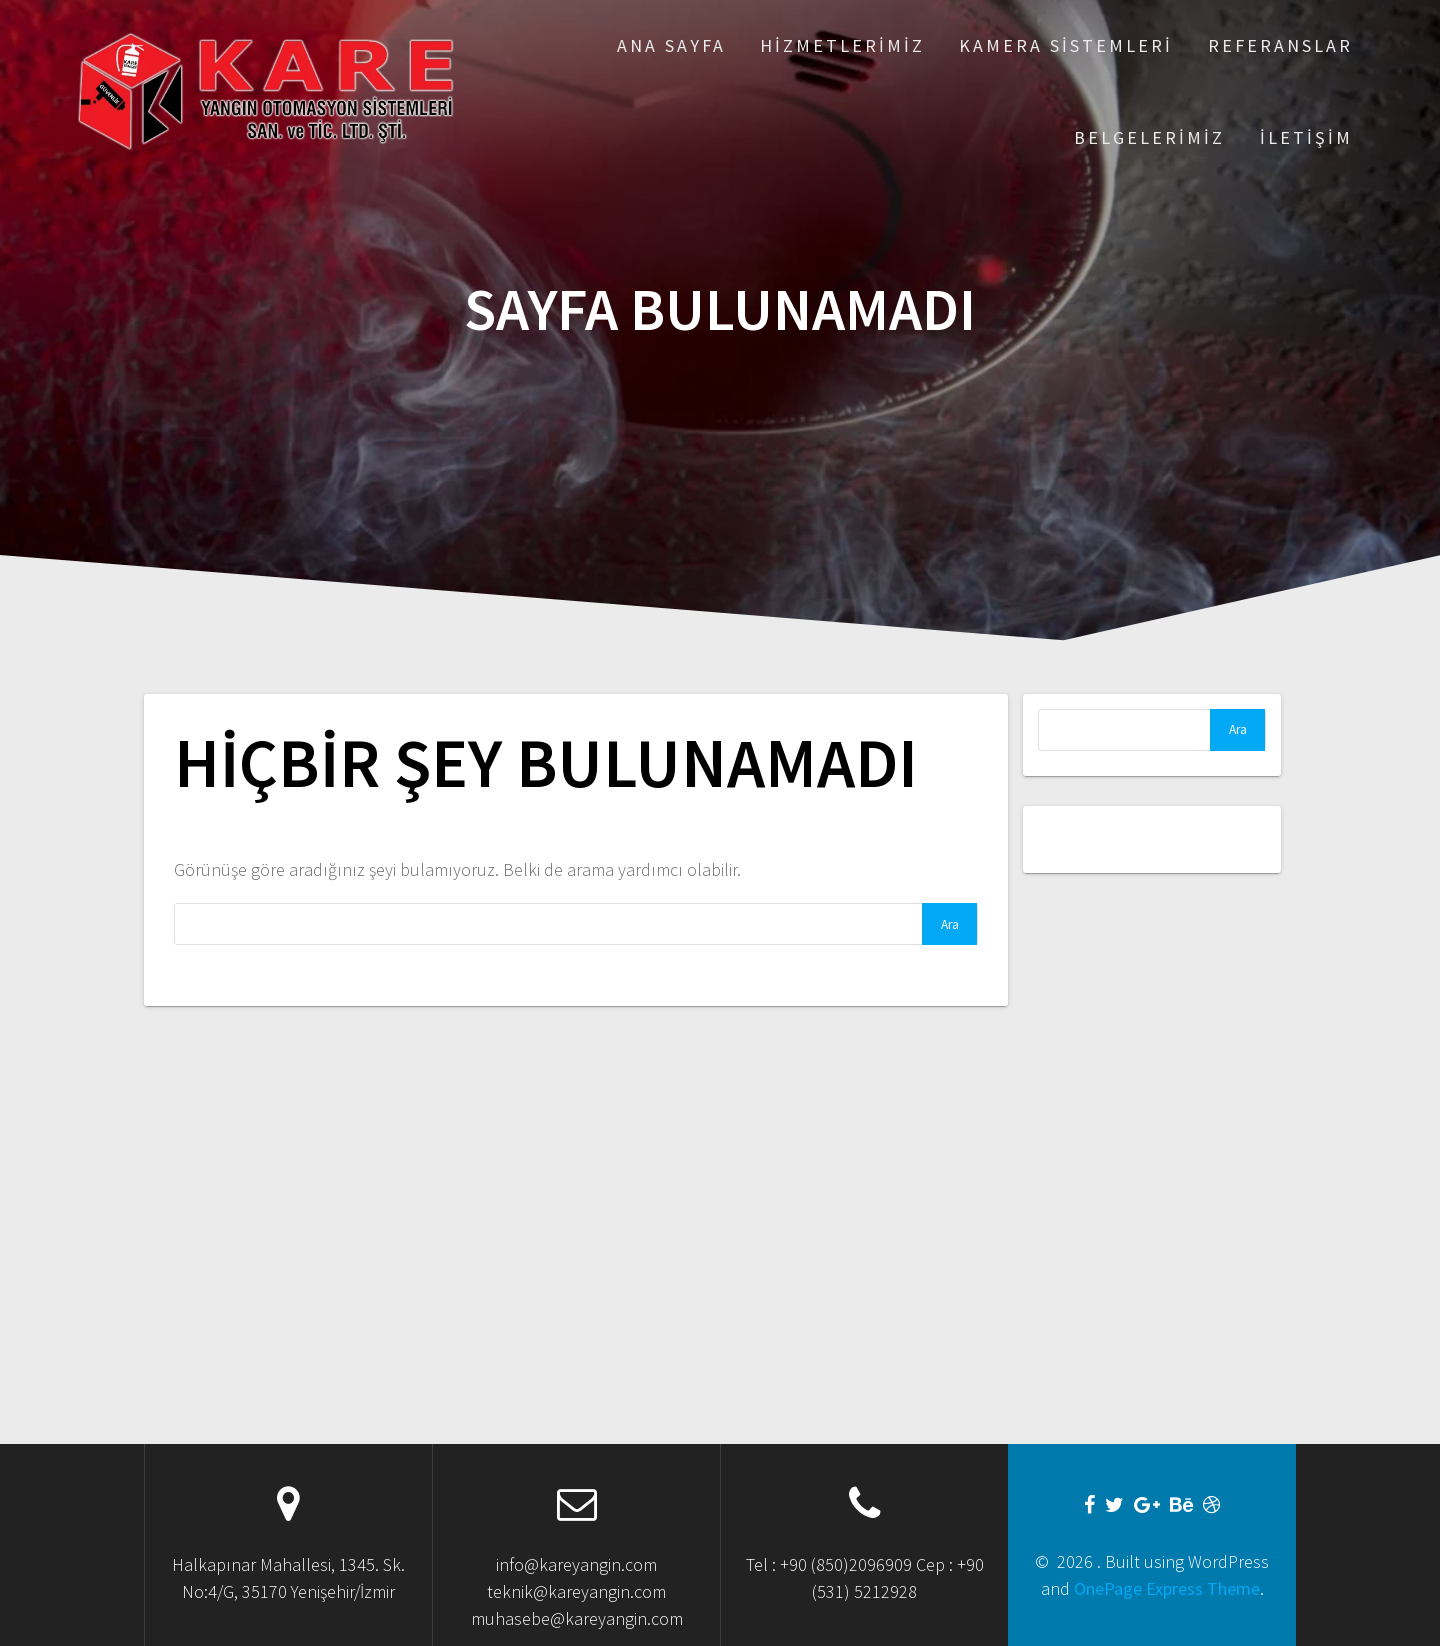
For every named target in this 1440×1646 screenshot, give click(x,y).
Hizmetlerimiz (842, 45)
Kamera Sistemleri (1066, 45)
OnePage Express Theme (1167, 1588)
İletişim (1306, 137)
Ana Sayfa (671, 45)
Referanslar (1280, 45)
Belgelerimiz (1149, 137)
